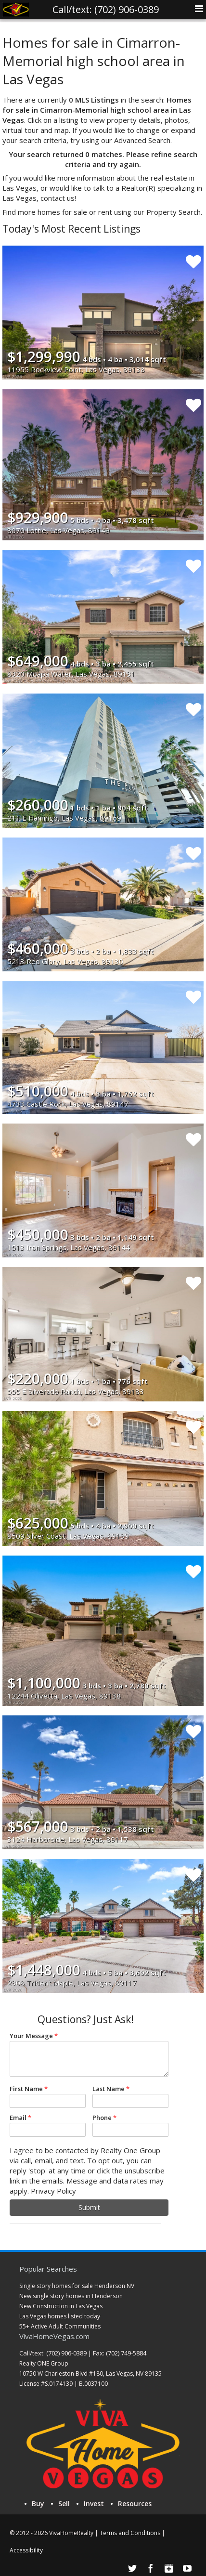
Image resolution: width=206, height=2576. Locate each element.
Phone (102, 2117)
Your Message (31, 2035)
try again (123, 164)
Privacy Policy (53, 2191)
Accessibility (26, 2550)
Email (18, 2117)
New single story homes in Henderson (71, 2296)
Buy (38, 2503)
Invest (94, 2503)
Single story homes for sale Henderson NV (76, 2286)
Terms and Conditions (130, 2533)
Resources (135, 2503)
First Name (26, 2088)
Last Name (108, 2088)
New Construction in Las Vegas (61, 2306)
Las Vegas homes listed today (59, 2316)
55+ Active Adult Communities (60, 2326)
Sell (64, 2503)
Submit (89, 2207)
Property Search (173, 212)
